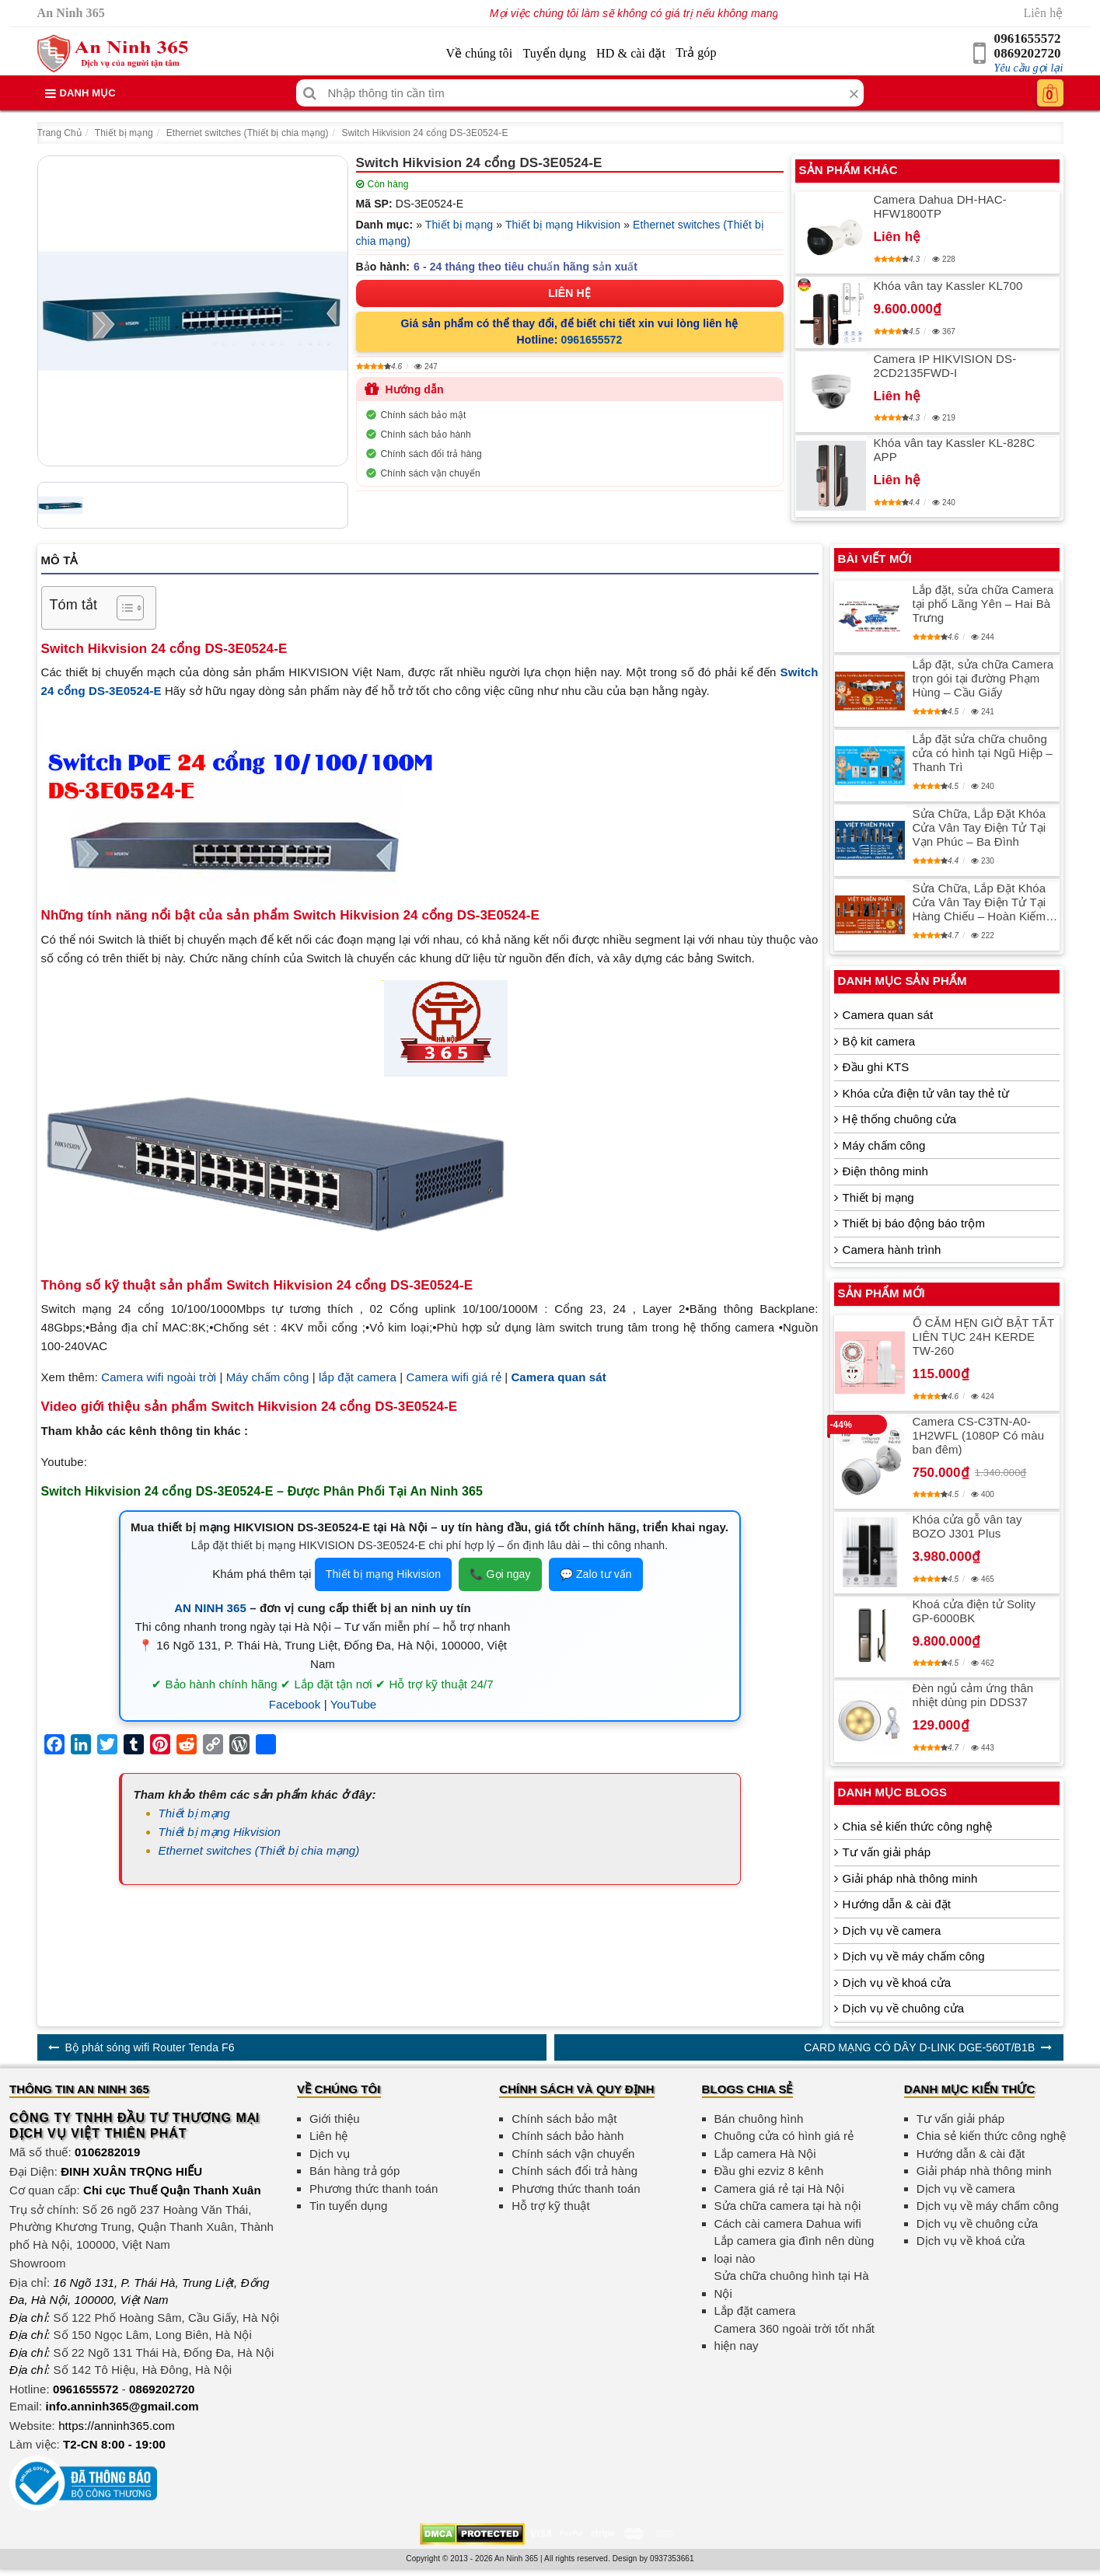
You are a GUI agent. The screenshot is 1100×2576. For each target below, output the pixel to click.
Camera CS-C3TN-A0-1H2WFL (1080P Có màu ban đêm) (979, 1435)
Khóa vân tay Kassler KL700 (948, 285)
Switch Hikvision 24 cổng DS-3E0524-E (424, 132)
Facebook (295, 1704)
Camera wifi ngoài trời (158, 1377)
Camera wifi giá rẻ (454, 1377)
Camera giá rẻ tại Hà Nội (779, 2188)
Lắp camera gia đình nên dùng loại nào (794, 2249)
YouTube (353, 1704)
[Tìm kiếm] (309, 92)
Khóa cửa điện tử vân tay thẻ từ (926, 1093)
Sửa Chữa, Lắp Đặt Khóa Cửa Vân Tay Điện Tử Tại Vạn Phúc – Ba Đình (979, 827)
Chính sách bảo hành (426, 434)
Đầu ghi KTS (876, 1066)
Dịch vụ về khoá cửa (897, 1982)
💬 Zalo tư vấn (596, 1574)
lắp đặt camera (357, 1377)
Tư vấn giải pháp (887, 1852)
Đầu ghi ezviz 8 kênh (769, 2170)
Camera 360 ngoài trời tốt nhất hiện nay (794, 2337)
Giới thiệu (334, 2118)
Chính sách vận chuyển (430, 473)
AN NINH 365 (210, 1607)
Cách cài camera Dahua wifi (787, 2223)
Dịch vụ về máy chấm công (914, 1956)
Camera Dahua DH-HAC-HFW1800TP (940, 206)
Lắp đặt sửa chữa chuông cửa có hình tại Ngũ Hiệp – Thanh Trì (983, 752)
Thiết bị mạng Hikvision (562, 224)
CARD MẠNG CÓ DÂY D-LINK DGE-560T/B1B (919, 2047)
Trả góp (696, 52)
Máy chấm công (267, 1377)
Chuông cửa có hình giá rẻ (784, 2135)
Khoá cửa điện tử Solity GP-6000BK (974, 1611)
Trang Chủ (59, 132)
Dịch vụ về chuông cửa (904, 2008)
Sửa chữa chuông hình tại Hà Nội (791, 2284)
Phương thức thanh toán (373, 2188)
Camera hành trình (892, 1249)
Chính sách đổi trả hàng (431, 454)
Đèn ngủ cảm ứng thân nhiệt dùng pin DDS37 (973, 1695)
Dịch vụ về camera (892, 1930)
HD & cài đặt (630, 53)
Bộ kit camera (879, 1041)
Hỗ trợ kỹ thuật (551, 2205)
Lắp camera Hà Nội (765, 2153)
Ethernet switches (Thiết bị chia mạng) (247, 132)
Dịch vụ (329, 2153)
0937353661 (672, 2558)
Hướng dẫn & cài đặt (897, 1904)
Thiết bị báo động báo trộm (914, 1223)
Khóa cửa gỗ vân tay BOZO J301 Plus (967, 1526)
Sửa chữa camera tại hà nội (787, 2205)
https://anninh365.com (116, 2425)
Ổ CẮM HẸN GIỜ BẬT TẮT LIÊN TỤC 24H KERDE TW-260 (983, 1336)
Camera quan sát (888, 1014)
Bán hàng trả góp (354, 2170)
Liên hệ (1043, 12)
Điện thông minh (885, 1171)
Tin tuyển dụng (348, 2205)
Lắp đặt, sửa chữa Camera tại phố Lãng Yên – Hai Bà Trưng (983, 603)
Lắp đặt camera (755, 2310)
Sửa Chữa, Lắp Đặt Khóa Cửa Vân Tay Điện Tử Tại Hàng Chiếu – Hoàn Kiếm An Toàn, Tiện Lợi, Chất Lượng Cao (979, 902)
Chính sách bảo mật (423, 415)
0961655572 (1027, 38)
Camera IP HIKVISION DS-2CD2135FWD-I (945, 365)
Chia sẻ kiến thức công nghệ (918, 1826)
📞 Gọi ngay (500, 1574)
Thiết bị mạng (124, 132)
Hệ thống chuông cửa (899, 1119)
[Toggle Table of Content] (122, 608)
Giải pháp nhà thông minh (910, 1878)
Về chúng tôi (478, 53)
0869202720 (1027, 53)
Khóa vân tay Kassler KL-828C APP (954, 449)
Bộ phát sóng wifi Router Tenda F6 (150, 2047)
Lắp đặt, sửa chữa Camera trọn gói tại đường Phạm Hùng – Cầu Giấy (983, 678)
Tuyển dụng (554, 53)
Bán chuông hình (759, 2118)
